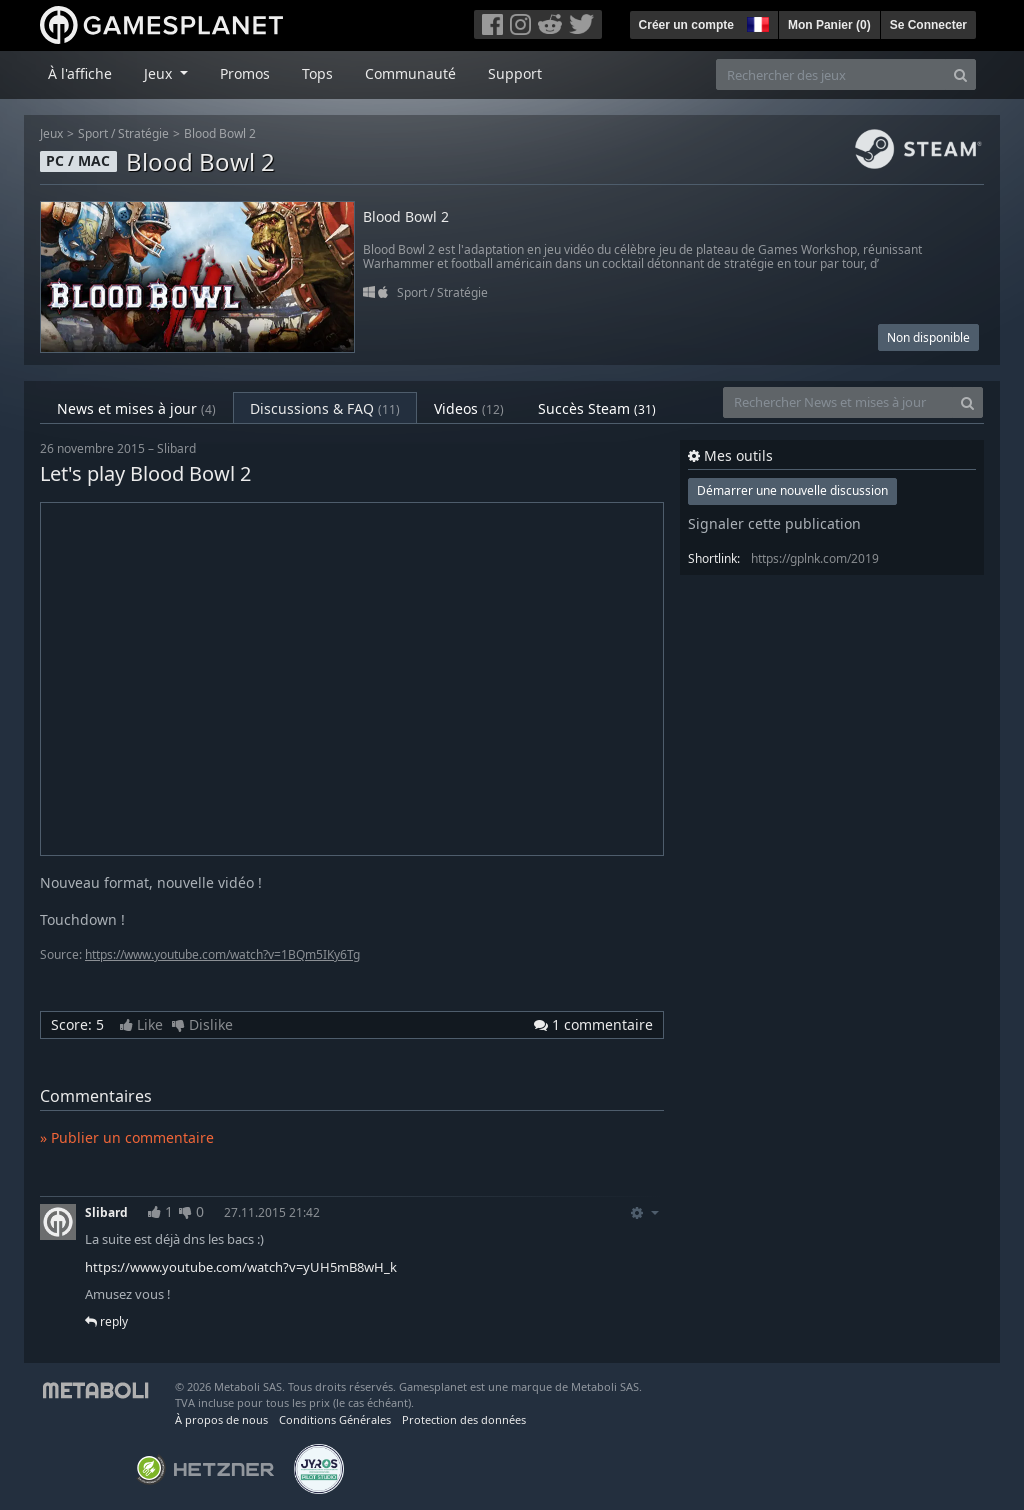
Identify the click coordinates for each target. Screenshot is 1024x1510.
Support (515, 73)
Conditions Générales (335, 1419)
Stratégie (143, 133)
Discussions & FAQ (325, 408)
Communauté (410, 73)
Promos (245, 73)
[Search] (960, 74)
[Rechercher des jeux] (831, 74)
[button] (756, 22)
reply (106, 1321)
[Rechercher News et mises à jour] (838, 402)
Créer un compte (686, 25)
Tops (317, 73)
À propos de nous (221, 1419)
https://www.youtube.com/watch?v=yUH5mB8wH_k (241, 1267)
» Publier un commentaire (127, 1137)
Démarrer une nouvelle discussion (792, 490)
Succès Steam (597, 408)
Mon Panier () (829, 25)
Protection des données (464, 1419)
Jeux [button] (160, 73)
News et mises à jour (136, 408)
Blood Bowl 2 (220, 133)
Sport (93, 133)
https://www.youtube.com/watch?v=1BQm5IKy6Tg (222, 954)
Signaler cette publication (774, 523)
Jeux (51, 133)
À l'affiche (80, 73)
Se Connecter (928, 25)
